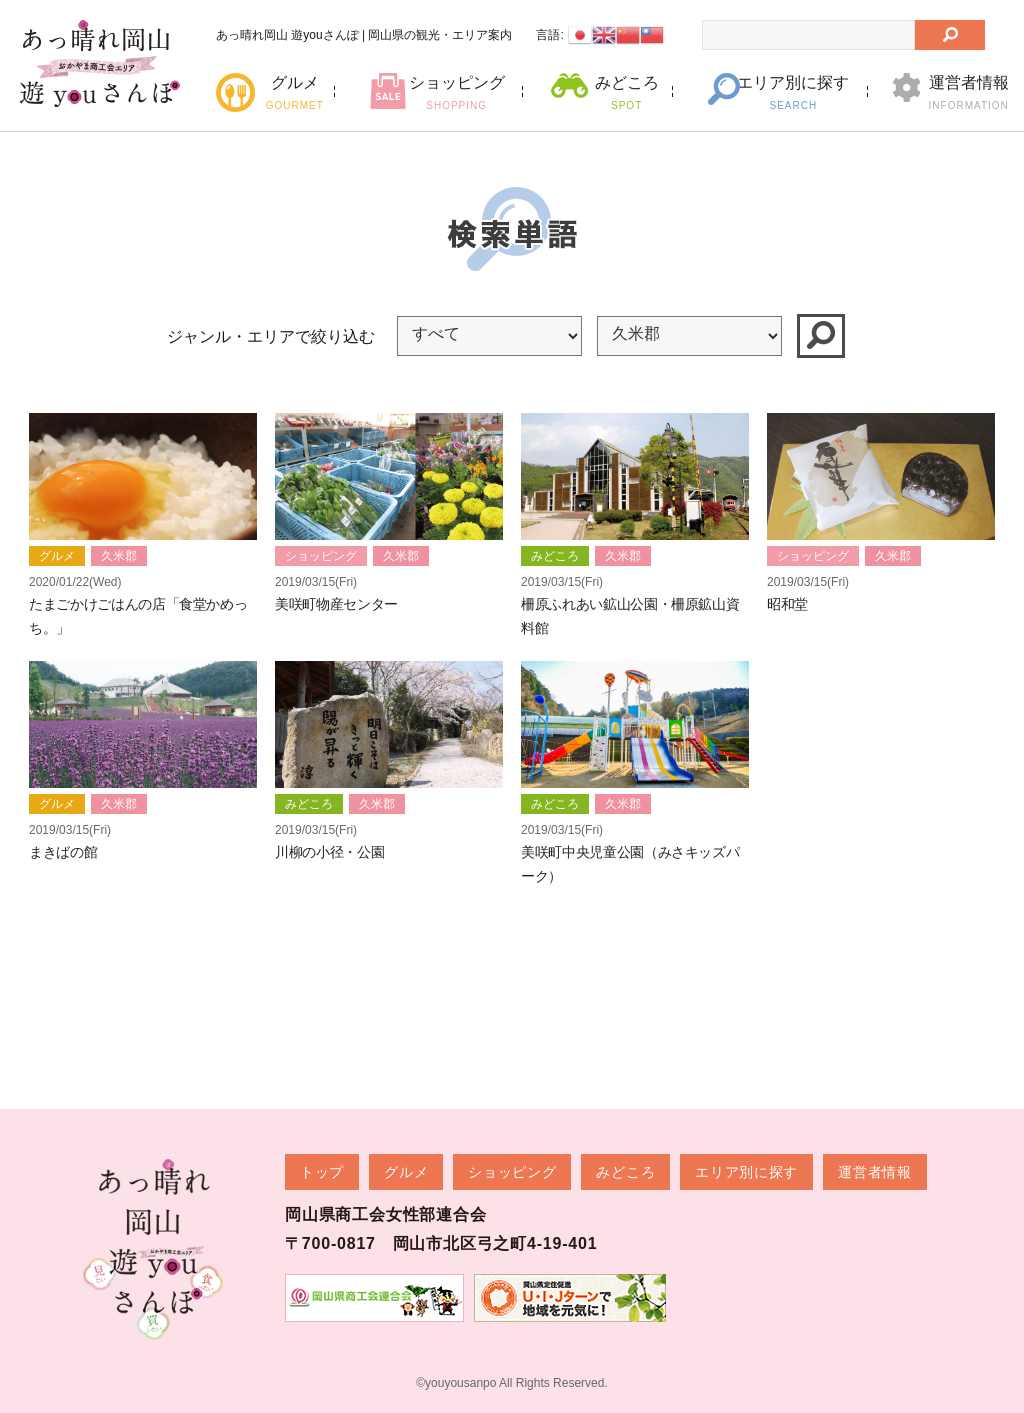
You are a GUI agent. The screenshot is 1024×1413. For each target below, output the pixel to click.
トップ (322, 1172)
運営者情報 (968, 92)
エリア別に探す (793, 92)
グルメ (294, 92)
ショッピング (456, 92)
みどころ (626, 92)
